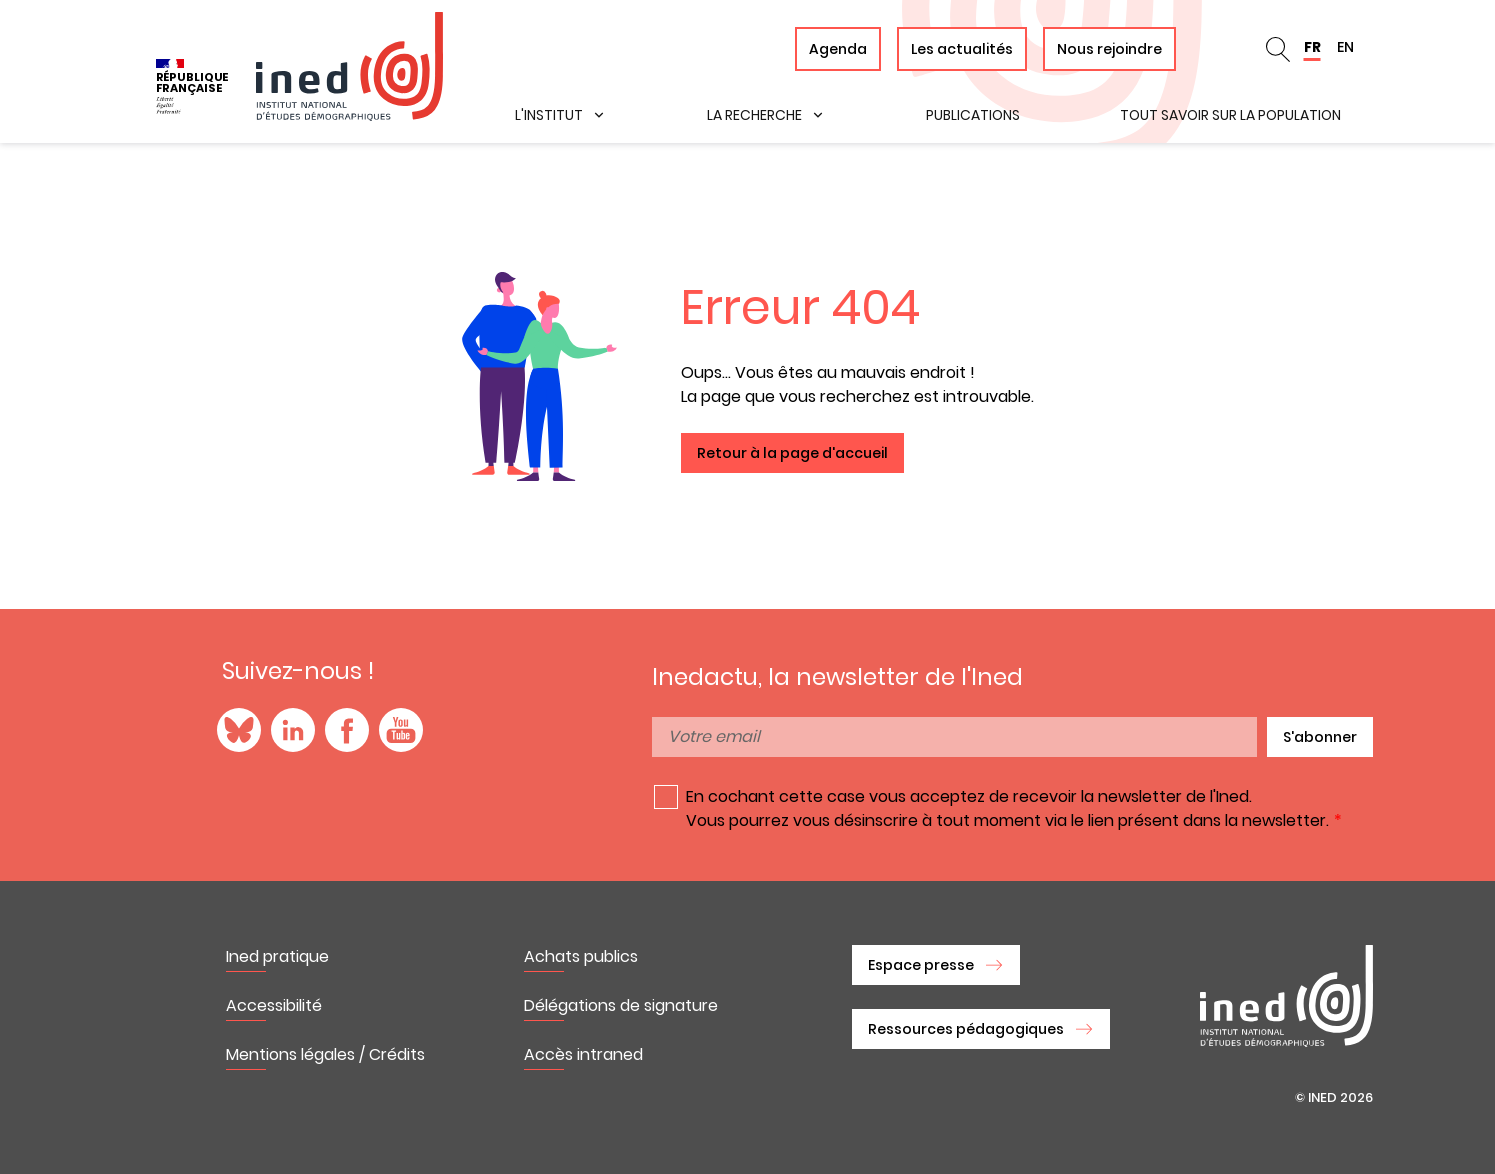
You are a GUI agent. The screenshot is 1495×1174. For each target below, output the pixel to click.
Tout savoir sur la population (1230, 115)
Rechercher (1278, 49)
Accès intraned (583, 1054)
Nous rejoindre (1109, 49)
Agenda (838, 49)
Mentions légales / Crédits (325, 1054)
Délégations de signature (621, 1005)
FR (1312, 47)
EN (1345, 47)
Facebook (347, 730)
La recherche (754, 115)
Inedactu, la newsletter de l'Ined (837, 677)
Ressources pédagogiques (966, 1029)
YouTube (401, 730)
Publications (973, 115)
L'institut (549, 115)
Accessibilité (274, 1005)
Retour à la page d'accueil (792, 453)
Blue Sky (239, 730)
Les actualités (962, 49)
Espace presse (921, 965)
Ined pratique (277, 956)
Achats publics (581, 956)
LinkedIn (293, 730)
